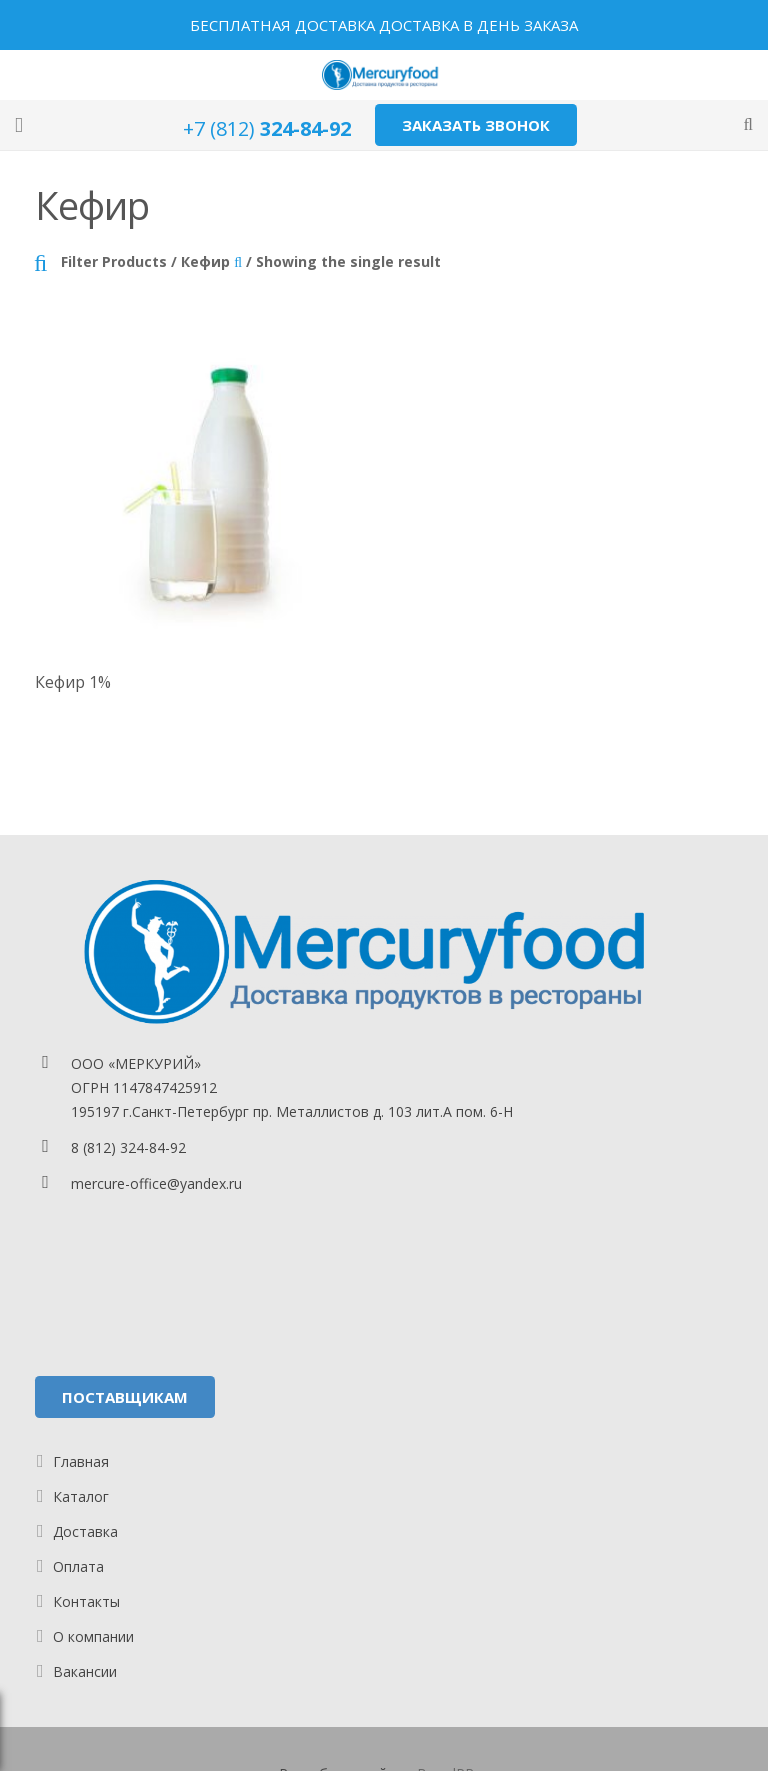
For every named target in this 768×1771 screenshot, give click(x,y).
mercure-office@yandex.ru (156, 1183)
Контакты (86, 1601)
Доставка (85, 1531)
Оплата (78, 1566)
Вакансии (85, 1671)
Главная (81, 1461)
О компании (93, 1636)
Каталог (81, 1496)
